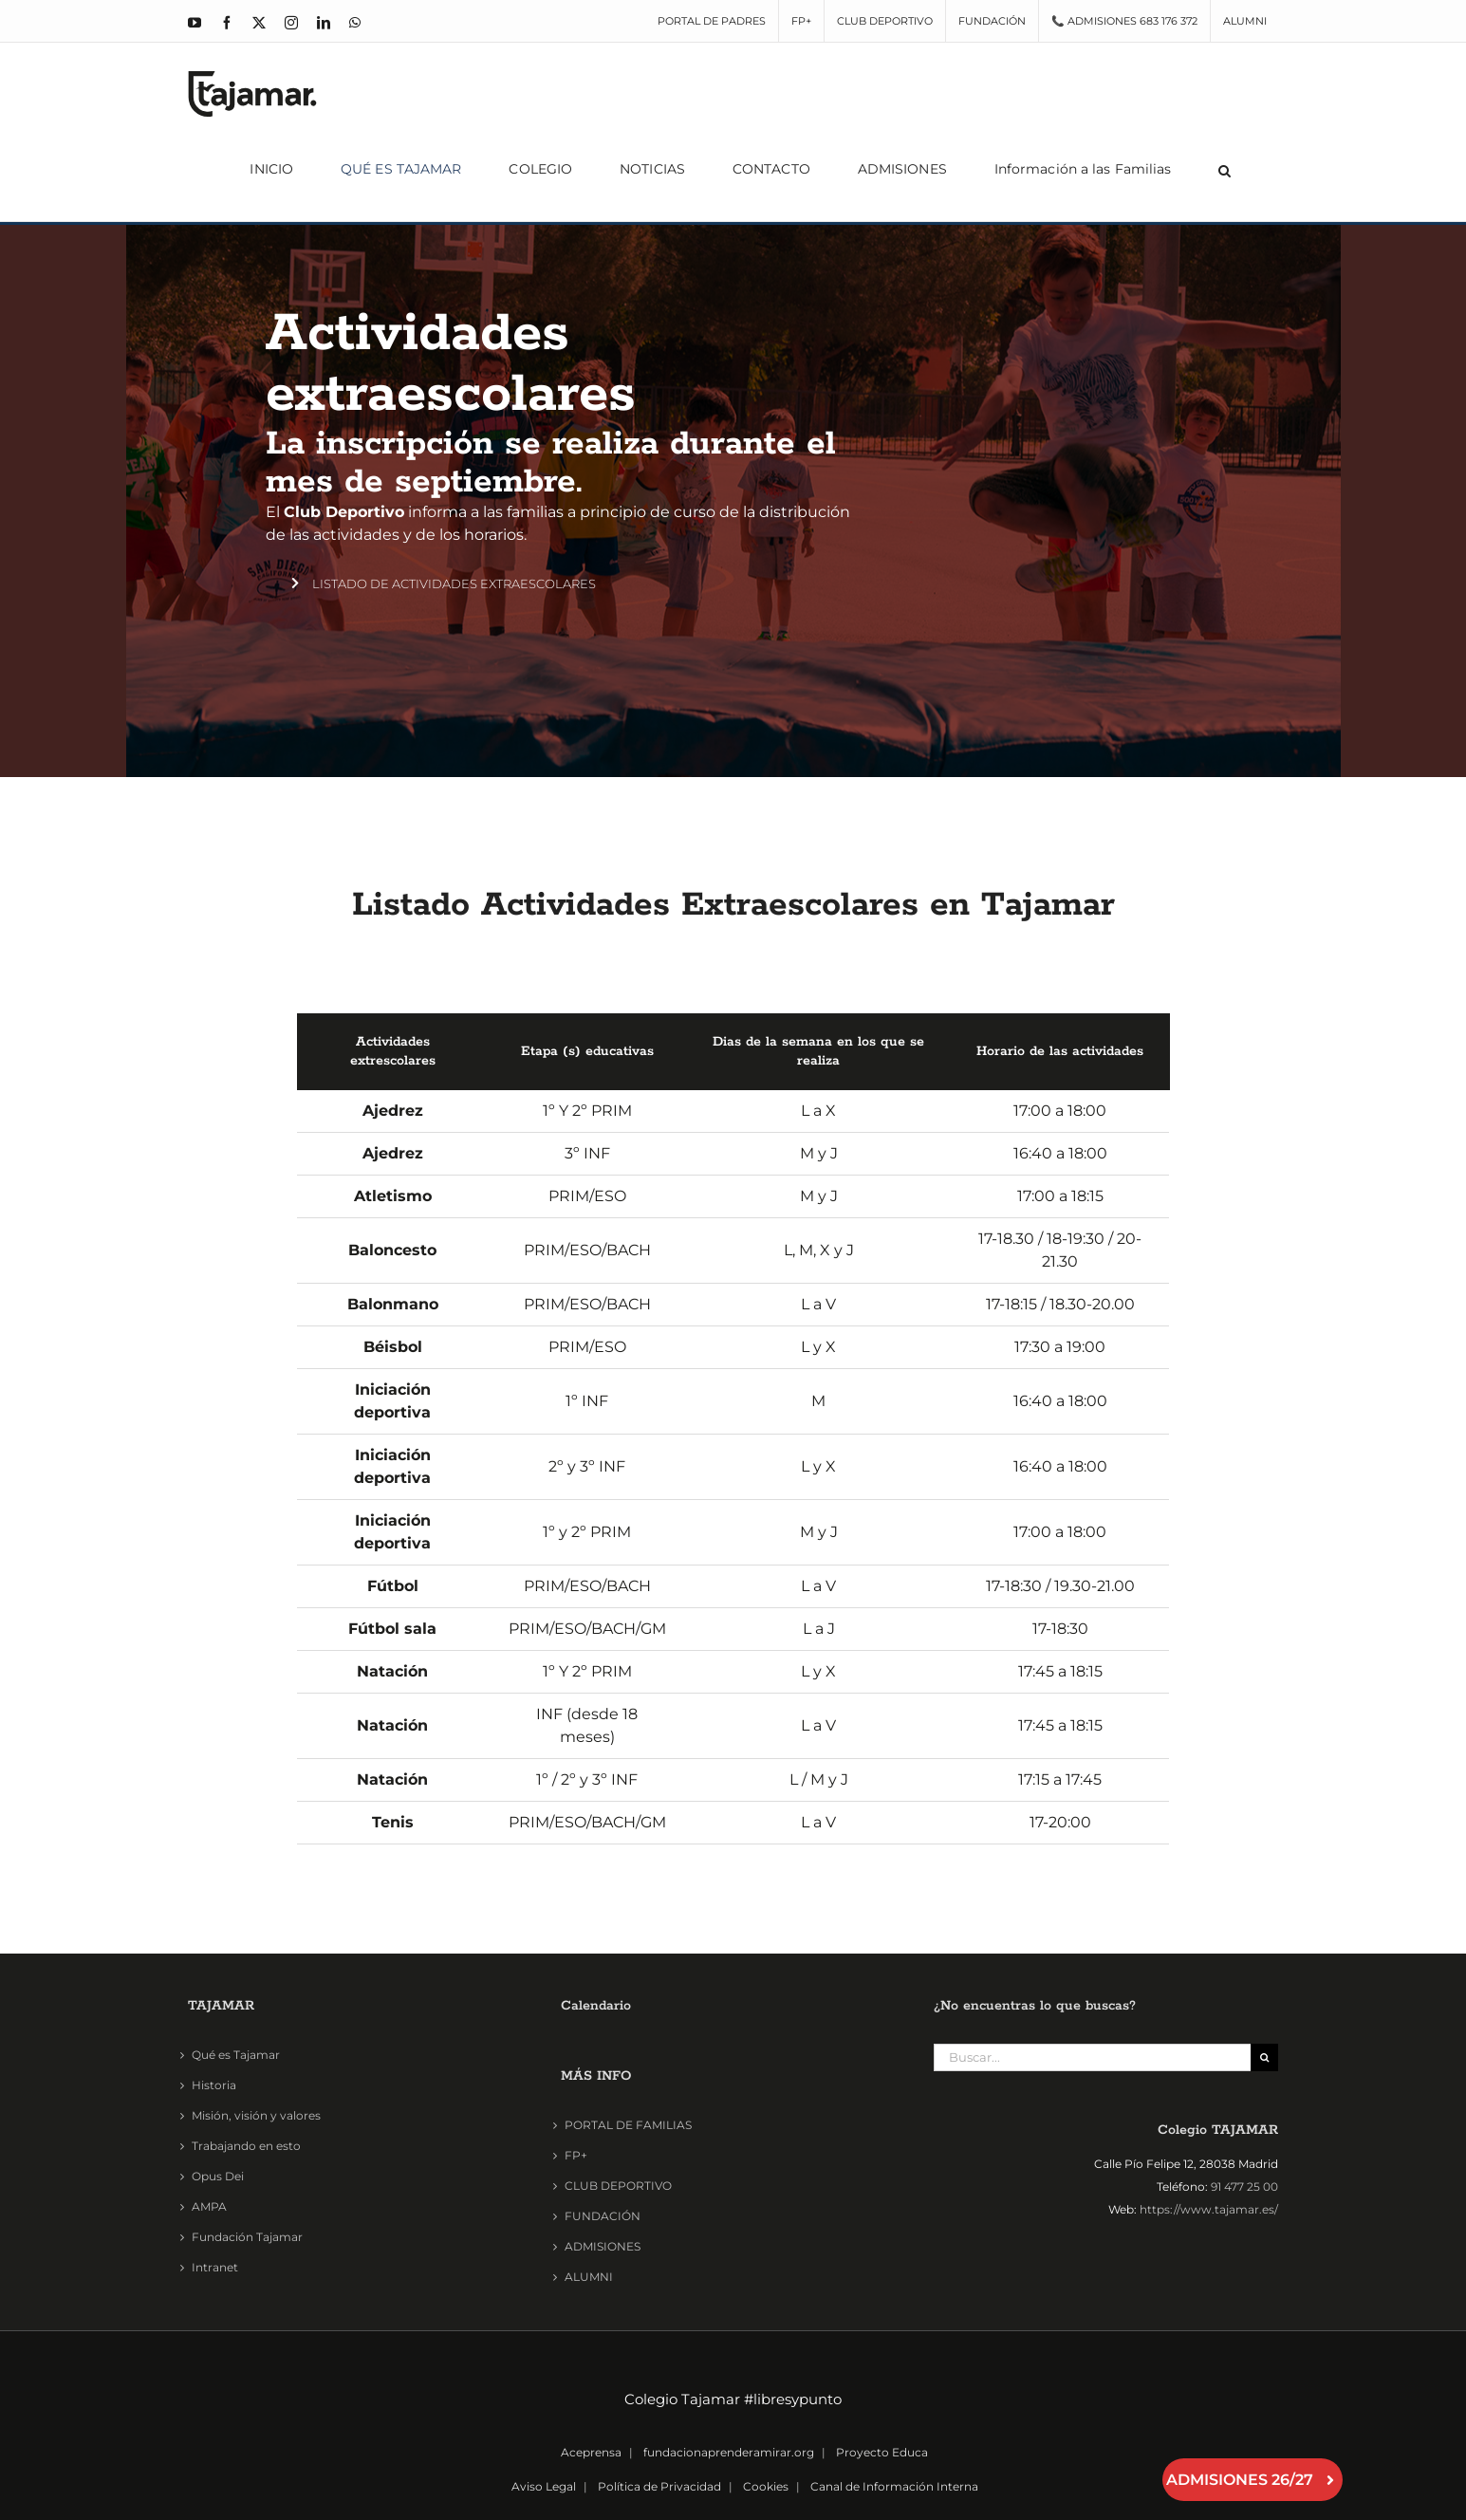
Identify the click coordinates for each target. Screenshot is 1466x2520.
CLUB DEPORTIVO (618, 2185)
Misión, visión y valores (256, 2115)
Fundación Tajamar (247, 2237)
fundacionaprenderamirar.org (728, 2452)
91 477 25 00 (1244, 2186)
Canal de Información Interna (894, 2486)
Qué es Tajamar (236, 2055)
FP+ (576, 2155)
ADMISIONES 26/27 (1253, 2480)
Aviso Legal (543, 2486)
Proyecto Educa (882, 2452)
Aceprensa (591, 2452)
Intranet (215, 2267)
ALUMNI (589, 2277)
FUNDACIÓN (602, 2216)
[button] (1224, 169)
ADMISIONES (602, 2246)
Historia (214, 2085)
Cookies (766, 2486)
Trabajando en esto (246, 2146)
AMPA (209, 2206)
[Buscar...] (1092, 2057)
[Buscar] (1264, 2057)
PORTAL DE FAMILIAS (628, 2125)
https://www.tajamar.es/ (1209, 2209)
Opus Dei (218, 2176)
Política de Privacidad (659, 2486)
